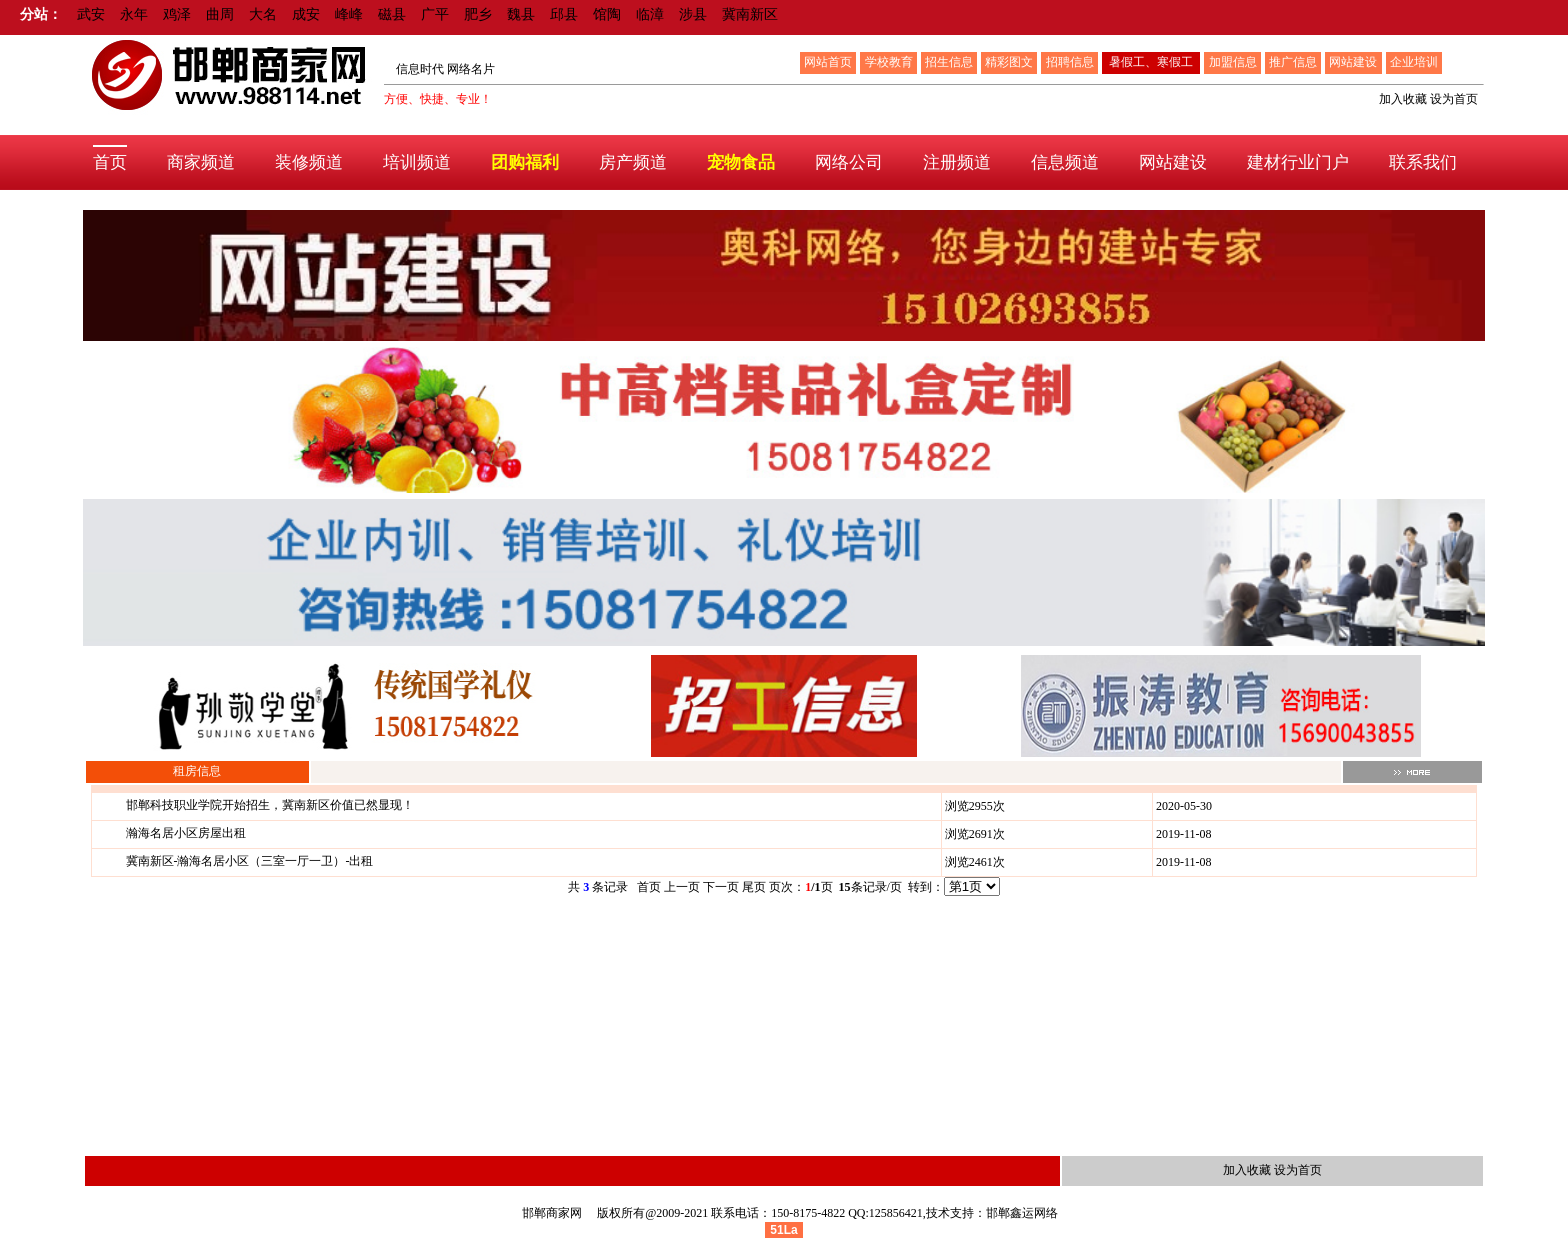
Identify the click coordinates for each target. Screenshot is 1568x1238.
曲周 (220, 14)
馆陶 (607, 14)
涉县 (693, 14)
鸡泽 (177, 14)
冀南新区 (750, 14)
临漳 (650, 14)
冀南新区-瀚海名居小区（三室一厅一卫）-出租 (250, 861)
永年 (134, 14)
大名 (263, 14)
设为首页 (1454, 99)
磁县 (392, 14)
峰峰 (349, 14)
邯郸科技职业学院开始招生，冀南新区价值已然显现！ (270, 805)
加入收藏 (1403, 99)
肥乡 (478, 14)
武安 (91, 14)
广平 (435, 14)
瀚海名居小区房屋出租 (186, 833)
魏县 (521, 14)
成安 (306, 14)
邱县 (564, 14)
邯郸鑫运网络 (1022, 1213)
